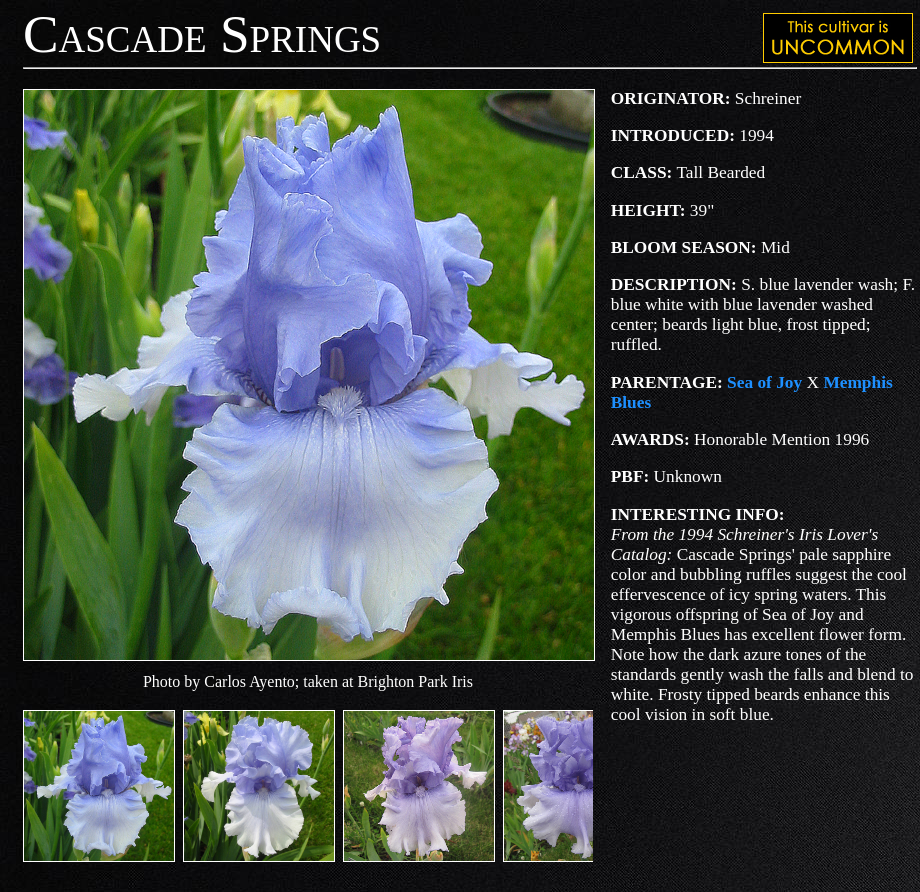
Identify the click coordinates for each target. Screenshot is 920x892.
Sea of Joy (764, 382)
